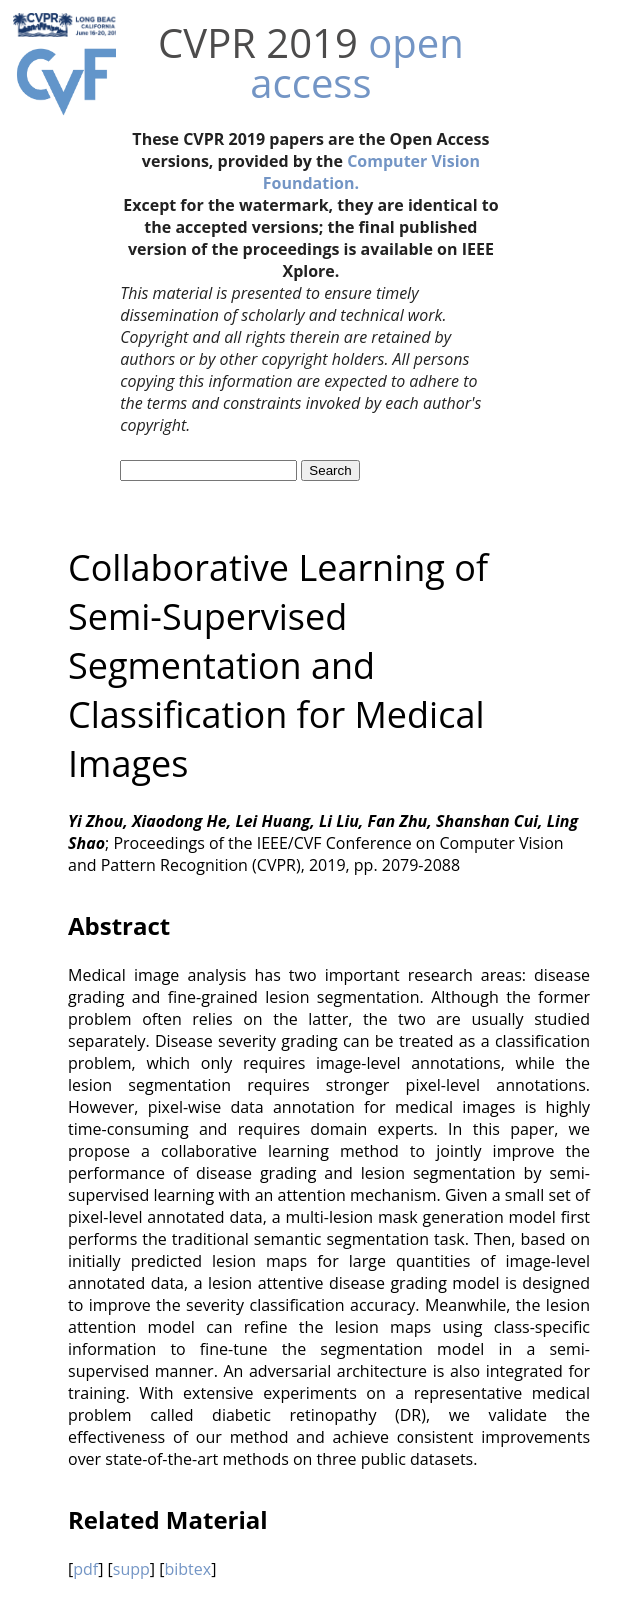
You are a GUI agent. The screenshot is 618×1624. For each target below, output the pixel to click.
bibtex (187, 1569)
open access (356, 62)
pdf (85, 1569)
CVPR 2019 (258, 42)
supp (131, 1569)
